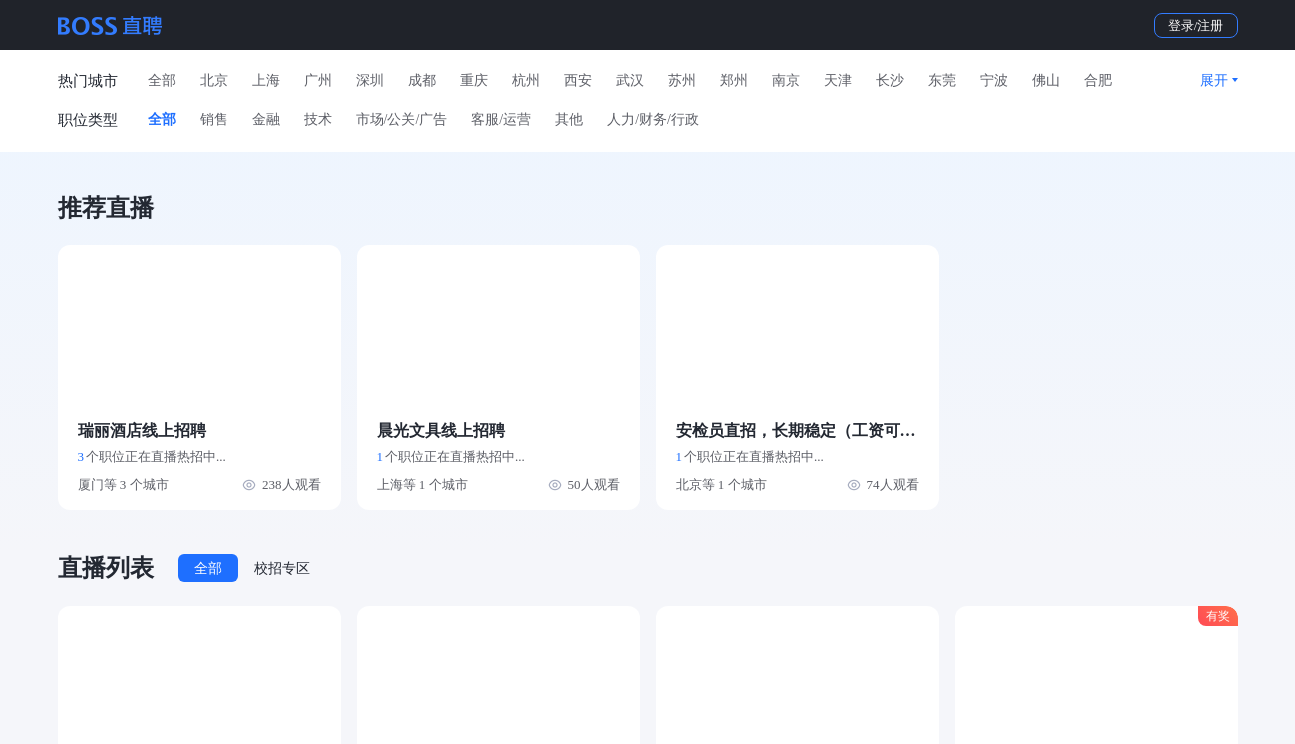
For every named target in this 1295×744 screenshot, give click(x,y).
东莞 (942, 80)
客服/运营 (501, 119)
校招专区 (282, 568)
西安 (578, 80)
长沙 (890, 80)
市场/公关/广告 (402, 119)
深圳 (370, 80)
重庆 (474, 80)
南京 (786, 80)
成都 (422, 80)
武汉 (630, 80)
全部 (162, 80)
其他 (569, 119)
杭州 (526, 80)
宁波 (994, 80)
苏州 (682, 80)
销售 (214, 119)
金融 (266, 119)
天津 (838, 80)
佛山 (1046, 80)
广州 (318, 80)
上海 (266, 80)
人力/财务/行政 (653, 119)
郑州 (734, 80)
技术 (318, 119)
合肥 (1098, 80)
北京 (214, 80)
